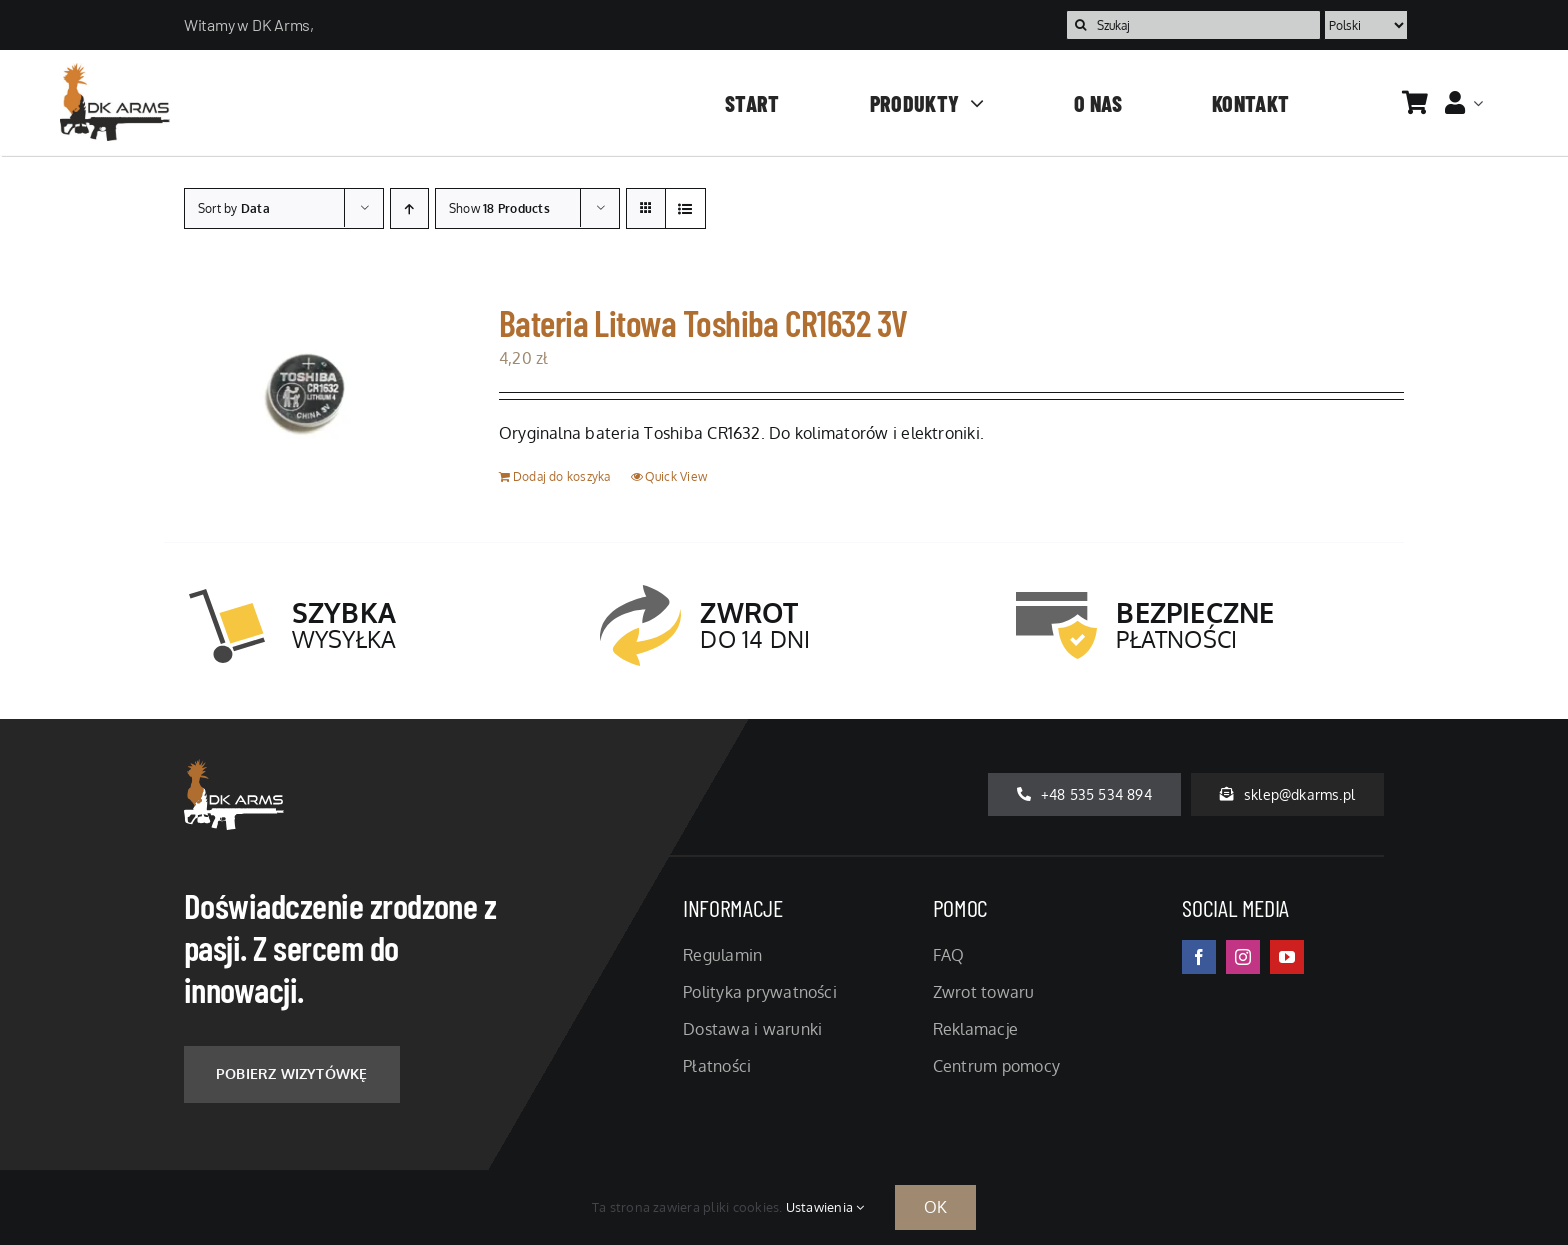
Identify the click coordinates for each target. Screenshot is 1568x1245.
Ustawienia (825, 1207)
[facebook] (1199, 957)
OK (935, 1207)
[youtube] (1287, 957)
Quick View (676, 476)
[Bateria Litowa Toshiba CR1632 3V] (306, 396)
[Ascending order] (409, 208)
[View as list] (685, 208)
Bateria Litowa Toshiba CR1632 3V (703, 322)
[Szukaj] (1193, 25)
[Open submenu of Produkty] (971, 103)
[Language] (1366, 25)
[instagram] (1243, 957)
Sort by (234, 208)
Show (499, 208)
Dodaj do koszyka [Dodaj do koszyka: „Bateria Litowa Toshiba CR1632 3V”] (562, 476)
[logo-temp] (115, 71)
